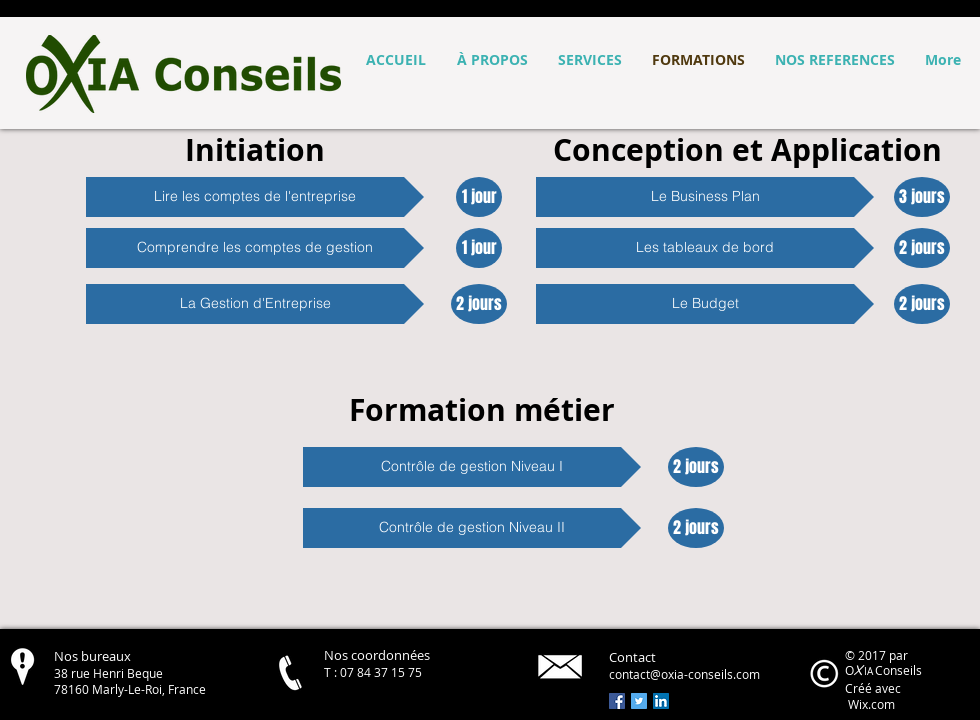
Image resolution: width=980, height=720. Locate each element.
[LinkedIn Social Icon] (661, 701)
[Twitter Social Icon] (639, 701)
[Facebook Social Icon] (617, 701)
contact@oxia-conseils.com (684, 674)
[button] (255, 197)
